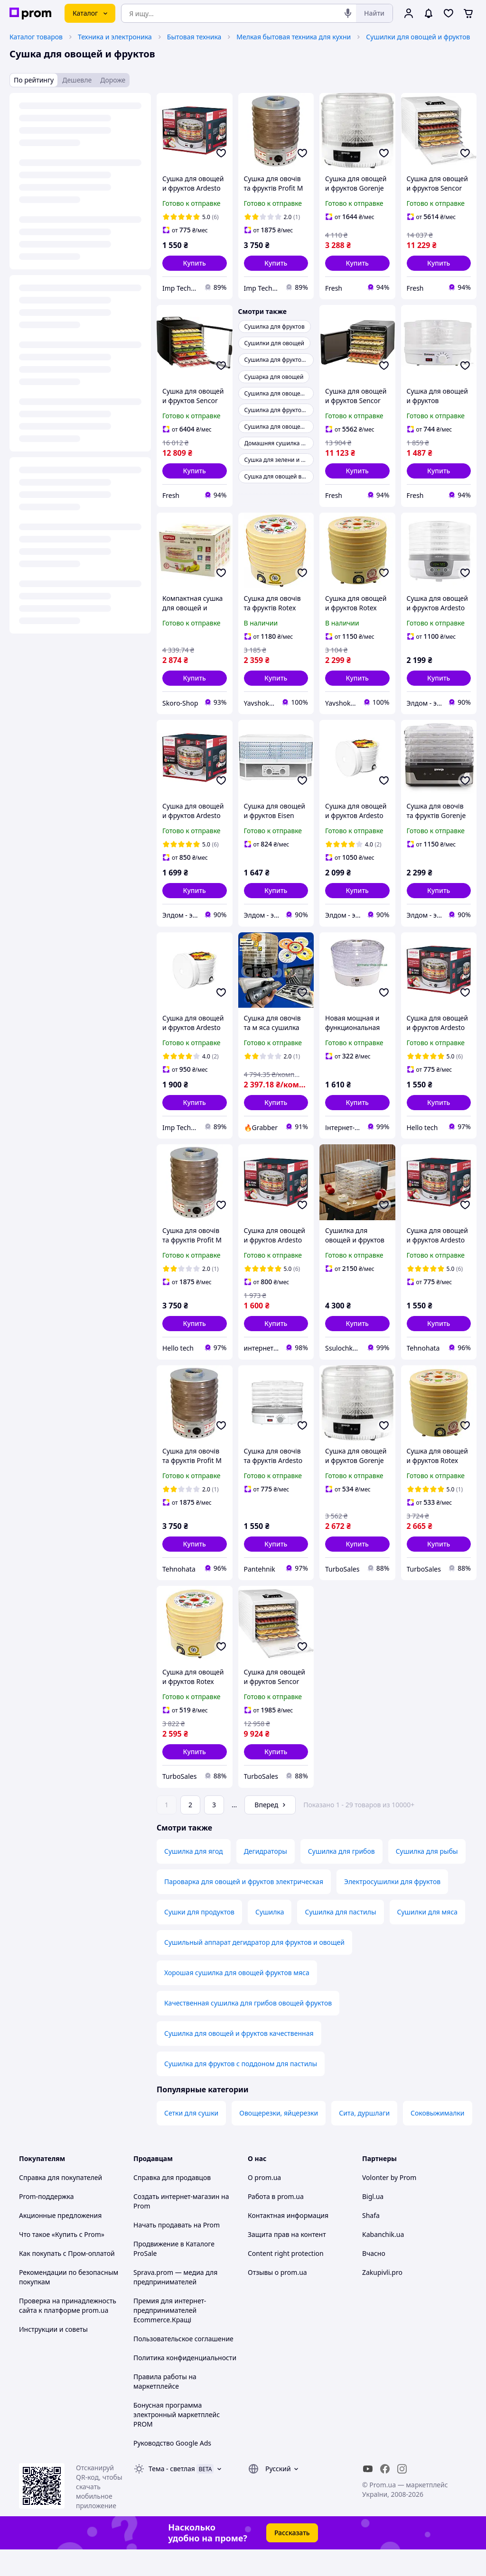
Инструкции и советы (53, 2355)
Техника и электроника (115, 36)
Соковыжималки (437, 2139)
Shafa (371, 2241)
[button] (194, 263)
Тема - (172, 2495)
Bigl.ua (372, 2222)
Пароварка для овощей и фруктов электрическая (243, 1908)
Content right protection (286, 2279)
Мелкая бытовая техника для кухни (293, 36)
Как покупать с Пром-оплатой (67, 2279)
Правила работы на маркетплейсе (164, 2408)
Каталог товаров (36, 36)
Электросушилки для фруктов (392, 1908)
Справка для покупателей (60, 2203)
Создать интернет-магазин (176, 2222)
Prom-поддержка (46, 2222)
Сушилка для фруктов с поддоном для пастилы (240, 2090)
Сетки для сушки (191, 2139)
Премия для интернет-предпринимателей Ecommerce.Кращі (169, 2337)
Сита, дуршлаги (364, 2139)
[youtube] (368, 2495)
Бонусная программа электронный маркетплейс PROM (176, 2441)
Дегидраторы (265, 1877)
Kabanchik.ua (383, 2260)
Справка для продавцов (172, 2203)
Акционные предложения (60, 2241)
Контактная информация (288, 2241)
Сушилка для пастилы (340, 1938)
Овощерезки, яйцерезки (278, 2139)
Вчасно (373, 2279)
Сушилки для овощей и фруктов (418, 36)
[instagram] (402, 2495)
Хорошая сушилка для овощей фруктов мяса (236, 1999)
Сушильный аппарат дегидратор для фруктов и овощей (254, 1968)
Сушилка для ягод (193, 1877)
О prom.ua (264, 2203)
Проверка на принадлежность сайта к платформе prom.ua (67, 2332)
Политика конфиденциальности (184, 2384)
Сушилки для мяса (427, 1938)
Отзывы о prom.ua (277, 2298)
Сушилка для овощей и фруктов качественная (239, 2059)
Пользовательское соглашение (183, 2365)
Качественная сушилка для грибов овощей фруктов (248, 2029)
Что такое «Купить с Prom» (61, 2260)
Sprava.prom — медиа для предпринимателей (175, 2303)
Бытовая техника (194, 36)
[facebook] (385, 2495)
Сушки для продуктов (199, 1938)
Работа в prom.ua (276, 2222)
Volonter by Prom (389, 2203)
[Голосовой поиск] (348, 13)
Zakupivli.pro (382, 2298)
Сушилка (269, 1938)
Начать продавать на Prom (176, 2251)
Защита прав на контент (287, 2260)
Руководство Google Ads (172, 2469)
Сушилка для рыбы (427, 1877)
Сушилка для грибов (341, 1877)
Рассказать (292, 2559)
